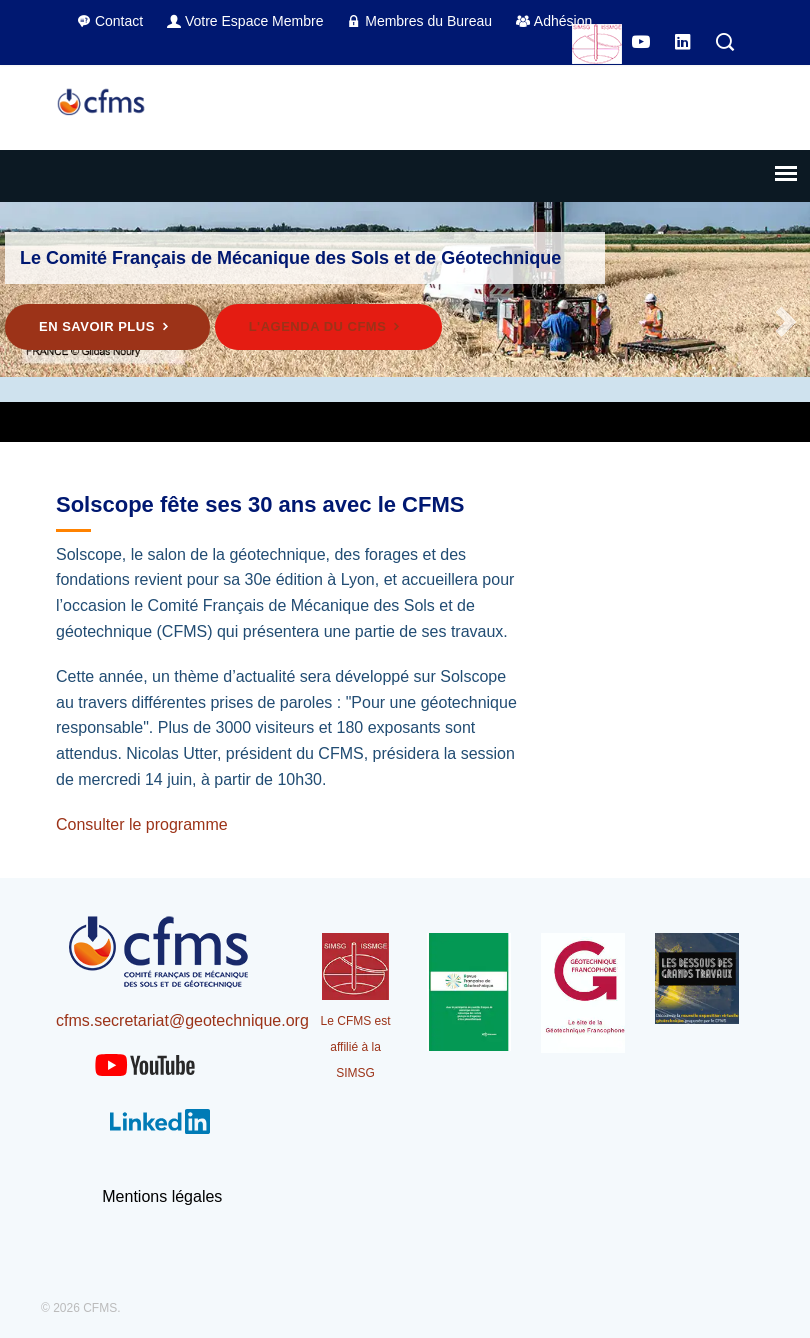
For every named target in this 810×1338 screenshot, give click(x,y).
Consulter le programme (142, 824)
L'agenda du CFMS (328, 326)
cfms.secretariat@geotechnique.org (182, 1020)
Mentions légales (162, 1196)
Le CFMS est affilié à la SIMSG (356, 1046)
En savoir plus (107, 326)
